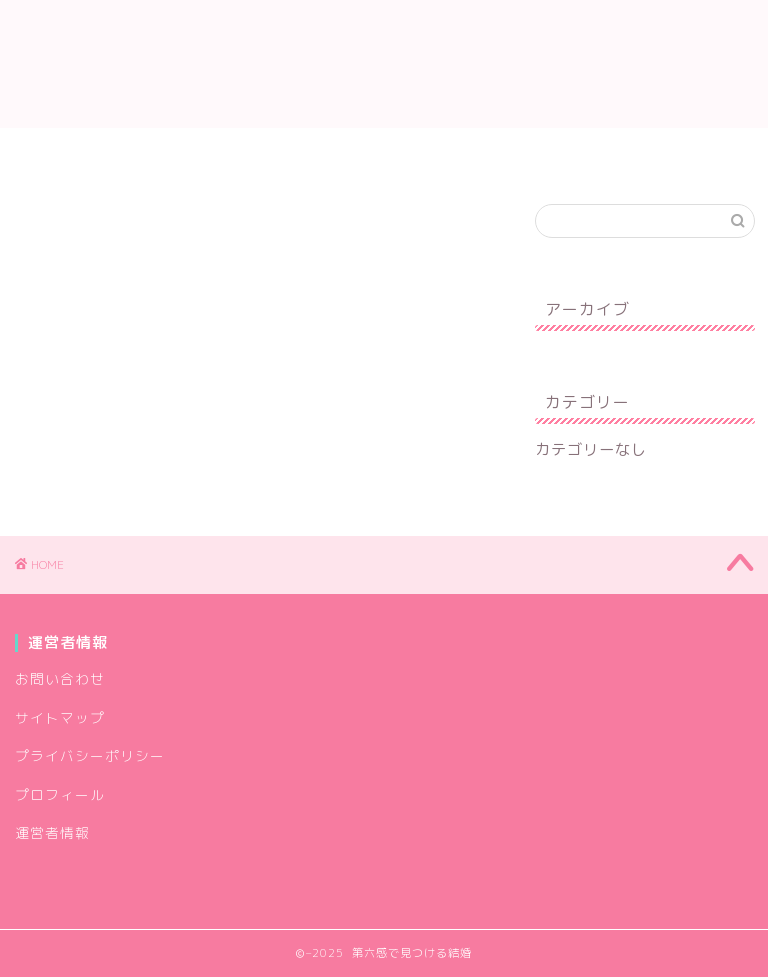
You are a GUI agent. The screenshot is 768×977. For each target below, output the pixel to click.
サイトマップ (60, 717)
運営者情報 (424, 152)
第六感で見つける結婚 (384, 63)
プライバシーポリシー (587, 152)
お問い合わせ (292, 152)
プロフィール (152, 152)
